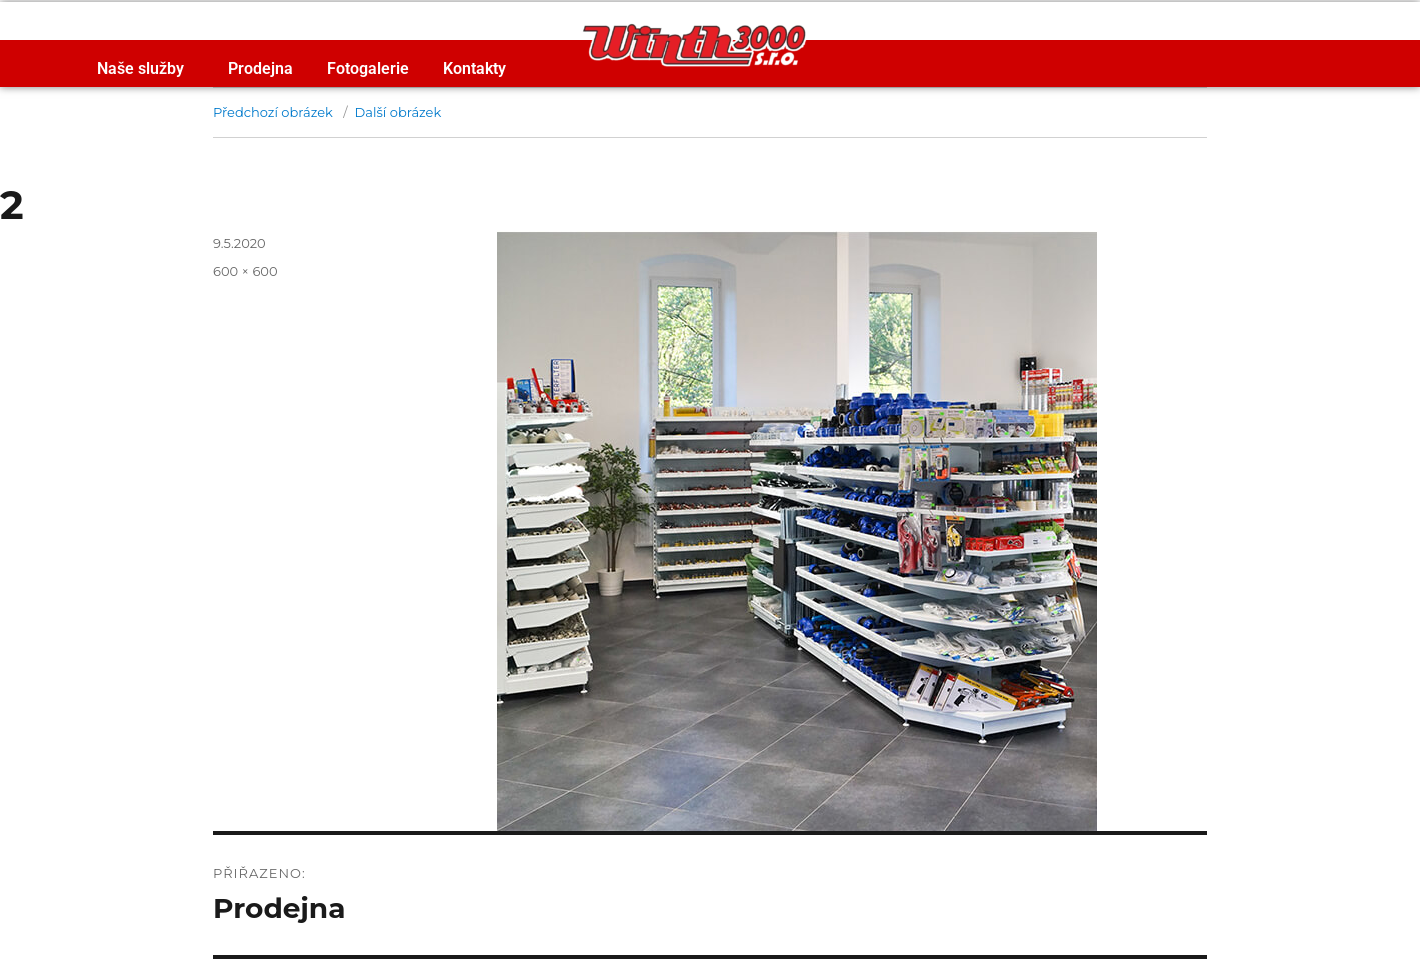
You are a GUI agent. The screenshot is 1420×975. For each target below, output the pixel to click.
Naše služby (145, 69)
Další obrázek (398, 112)
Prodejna (260, 68)
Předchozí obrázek (273, 112)
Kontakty (474, 68)
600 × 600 (245, 271)
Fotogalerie (368, 68)
